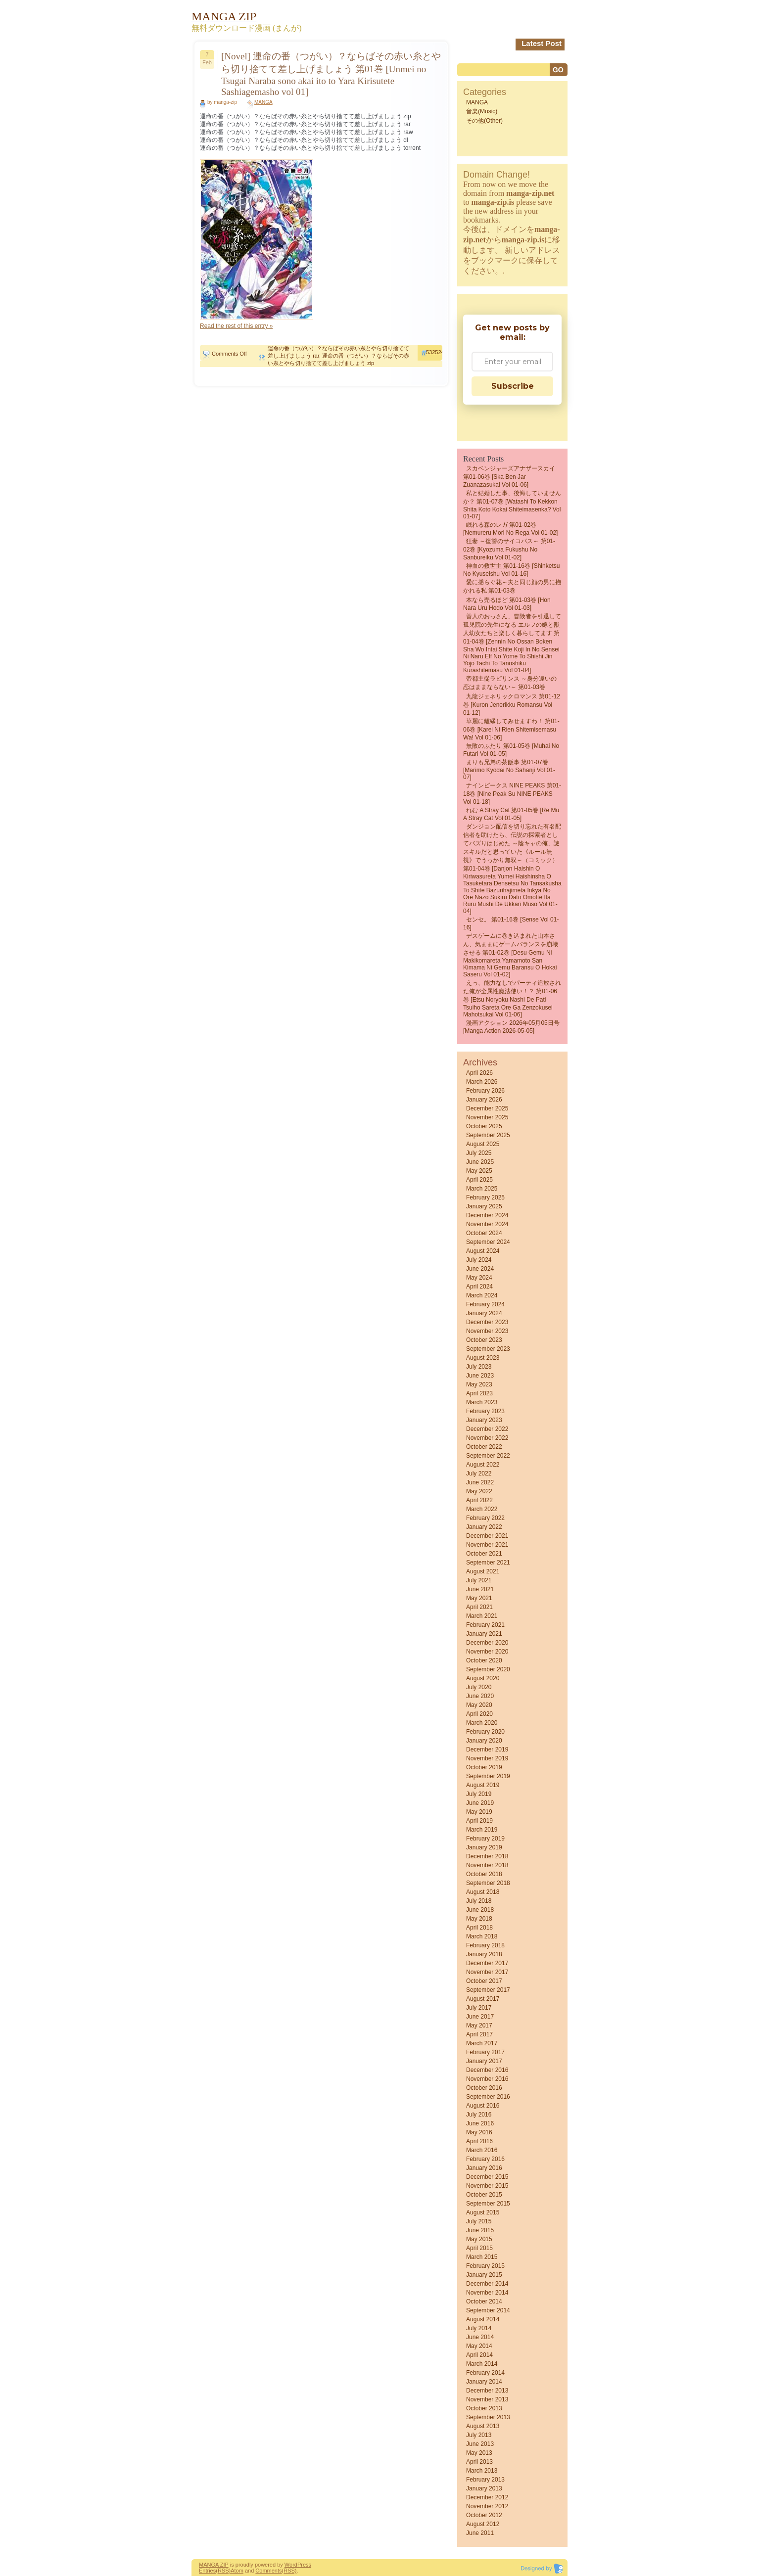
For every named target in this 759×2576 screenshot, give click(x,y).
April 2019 (479, 1820)
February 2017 (485, 2052)
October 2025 (484, 1126)
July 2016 (478, 2114)
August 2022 (482, 1464)
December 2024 (487, 1215)
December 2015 (487, 2176)
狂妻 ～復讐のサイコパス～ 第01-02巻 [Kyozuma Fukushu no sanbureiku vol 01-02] (509, 549)
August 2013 (482, 2426)
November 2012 (487, 2506)
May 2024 (479, 1277)
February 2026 (485, 1090)
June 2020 (480, 1696)
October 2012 (484, 2515)
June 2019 (480, 1802)
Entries (207, 2571)
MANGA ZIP (214, 2565)
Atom (237, 2571)
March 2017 (481, 2043)
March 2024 (481, 1295)
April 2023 (479, 1393)
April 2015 (479, 2248)
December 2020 (487, 1642)
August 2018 (482, 1891)
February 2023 (485, 1411)
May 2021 (479, 1598)
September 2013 (488, 2417)
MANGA (263, 102)
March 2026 (481, 1081)
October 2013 (484, 2408)
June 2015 (480, 2230)
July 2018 (478, 1900)
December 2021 (487, 1535)
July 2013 (478, 2435)
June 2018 (480, 1909)
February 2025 (485, 1197)
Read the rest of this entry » (236, 325)
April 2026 (479, 1072)
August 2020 (482, 1678)
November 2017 (487, 1972)
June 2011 (480, 2533)
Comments (268, 2571)
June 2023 (480, 1375)
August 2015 (482, 2212)
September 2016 (488, 2096)
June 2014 (480, 2337)
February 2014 (485, 2372)
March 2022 (481, 1509)
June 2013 (480, 2443)
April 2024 (479, 1286)
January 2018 (484, 1954)
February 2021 (485, 1624)
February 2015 (485, 2265)
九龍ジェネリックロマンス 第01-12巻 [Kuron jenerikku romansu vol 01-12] (511, 704)
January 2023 (484, 1420)
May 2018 (479, 1918)
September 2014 (488, 2310)
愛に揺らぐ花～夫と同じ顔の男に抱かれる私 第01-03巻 (512, 586)
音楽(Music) (481, 111)
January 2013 (484, 2488)
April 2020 (479, 1713)
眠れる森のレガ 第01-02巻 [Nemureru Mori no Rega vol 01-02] (510, 528)
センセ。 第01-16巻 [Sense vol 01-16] (511, 923)
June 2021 (480, 1589)
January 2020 (484, 1740)
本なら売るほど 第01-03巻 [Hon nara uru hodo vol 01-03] (507, 604)
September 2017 (488, 1989)
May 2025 (479, 1170)
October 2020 (484, 1660)
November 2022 (487, 1437)
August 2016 (482, 2105)
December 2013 (487, 2390)
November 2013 (487, 2399)
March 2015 (481, 2257)
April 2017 (479, 2034)
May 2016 (479, 2132)
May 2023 (479, 1384)
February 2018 (485, 1945)
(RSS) (223, 2571)
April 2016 (479, 2141)
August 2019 (482, 1785)
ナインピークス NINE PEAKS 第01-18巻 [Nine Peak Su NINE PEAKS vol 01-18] (512, 793)
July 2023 (478, 1366)
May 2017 (479, 2025)
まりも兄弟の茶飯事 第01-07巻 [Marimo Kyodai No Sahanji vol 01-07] (509, 770)
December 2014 (487, 2283)
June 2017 (480, 2016)
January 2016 (484, 2167)
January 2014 (484, 2381)
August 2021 (482, 1571)
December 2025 (487, 1108)
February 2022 (485, 1518)
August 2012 (482, 2524)
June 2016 (480, 2123)
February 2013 (485, 2479)
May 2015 (479, 2239)
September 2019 (488, 1776)
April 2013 (479, 2461)
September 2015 (488, 2203)
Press (304, 2565)
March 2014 (481, 2363)
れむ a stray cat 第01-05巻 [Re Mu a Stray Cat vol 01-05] (511, 814)
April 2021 (479, 1607)
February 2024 (485, 1304)
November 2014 (487, 2292)
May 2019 (479, 1811)
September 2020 (488, 1669)
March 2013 (481, 2470)
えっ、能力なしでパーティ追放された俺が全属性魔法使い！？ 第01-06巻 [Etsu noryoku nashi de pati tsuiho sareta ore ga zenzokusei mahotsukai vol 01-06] (512, 998)
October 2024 (484, 1233)
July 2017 (478, 2007)
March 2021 (481, 1615)
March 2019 (481, 1829)
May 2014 (479, 2346)
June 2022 (480, 1482)
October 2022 (484, 1446)
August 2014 (482, 2319)
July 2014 (478, 2328)
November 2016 (487, 2078)
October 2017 (484, 1981)
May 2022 (479, 1491)
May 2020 (479, 1705)
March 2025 (481, 1188)
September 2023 (488, 1348)
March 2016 (481, 2150)
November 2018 (487, 1865)
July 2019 (478, 1794)
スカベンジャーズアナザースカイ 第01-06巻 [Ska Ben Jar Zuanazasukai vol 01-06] (509, 476)
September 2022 (488, 1455)
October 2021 (484, 1553)
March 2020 (481, 1722)
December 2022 (487, 1429)
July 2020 (478, 1687)
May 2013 (479, 2452)
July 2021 (478, 1580)
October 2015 (484, 2194)
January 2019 (484, 1847)
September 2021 (488, 1562)
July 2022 (478, 1473)
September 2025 (488, 1135)
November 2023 (487, 1331)
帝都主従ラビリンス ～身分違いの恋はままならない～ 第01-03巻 (510, 682)
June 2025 (480, 1161)
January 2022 (484, 1526)
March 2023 (481, 1402)
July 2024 (478, 1259)
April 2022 (479, 1500)
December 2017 (487, 1963)
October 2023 (484, 1339)
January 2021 (484, 1633)
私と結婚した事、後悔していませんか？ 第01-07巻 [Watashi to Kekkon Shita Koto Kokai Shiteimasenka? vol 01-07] (512, 505)
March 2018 (481, 1936)
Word (291, 2565)
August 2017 (482, 1998)
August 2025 (482, 1144)
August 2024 (482, 1250)
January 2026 (484, 1099)
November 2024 (487, 1224)
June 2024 (480, 1268)
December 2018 (487, 1856)
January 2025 (484, 1206)
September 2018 (488, 1883)
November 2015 (487, 2185)
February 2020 (485, 1731)
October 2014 (484, 2301)
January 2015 (484, 2274)
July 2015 (478, 2221)
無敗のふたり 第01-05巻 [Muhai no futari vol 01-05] (511, 749)
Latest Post (542, 43)
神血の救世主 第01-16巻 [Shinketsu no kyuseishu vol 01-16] (511, 569)
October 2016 (484, 2087)
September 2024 (488, 1242)
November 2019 (487, 1758)
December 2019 (487, 1749)
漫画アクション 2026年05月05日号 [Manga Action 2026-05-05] (511, 1026)
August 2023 (482, 1357)
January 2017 (484, 2061)
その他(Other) (484, 120)
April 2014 (479, 2354)
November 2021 (487, 1544)
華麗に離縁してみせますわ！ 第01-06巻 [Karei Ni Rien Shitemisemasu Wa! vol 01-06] (511, 729)
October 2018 (484, 1874)
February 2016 (485, 2159)
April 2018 (479, 1927)
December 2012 (487, 2497)
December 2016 (487, 2070)
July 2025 (478, 1153)
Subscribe (512, 386)
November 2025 (487, 1117)
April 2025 (479, 1179)
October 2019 (484, 1767)
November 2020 (487, 1651)
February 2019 (485, 1838)
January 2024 (484, 1313)
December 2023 (487, 1322)
